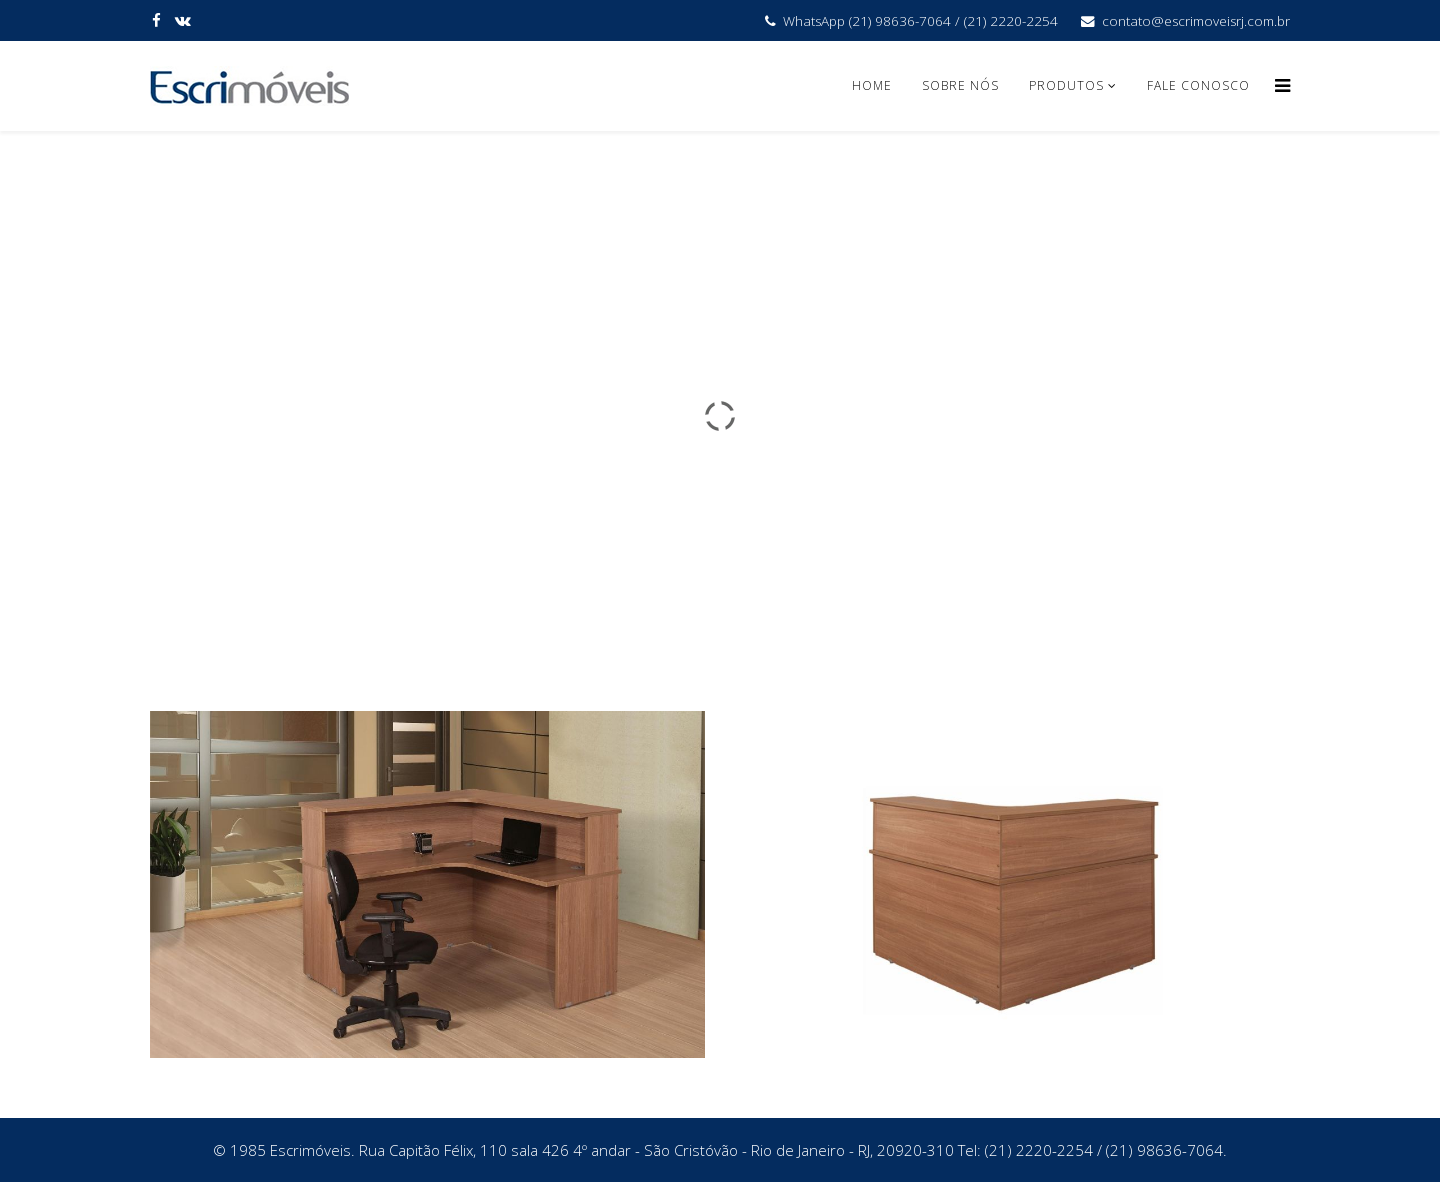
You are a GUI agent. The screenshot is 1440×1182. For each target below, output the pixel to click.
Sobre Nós (960, 85)
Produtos (1068, 85)
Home (872, 85)
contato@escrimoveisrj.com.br (1196, 21)
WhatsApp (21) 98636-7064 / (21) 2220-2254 (920, 21)
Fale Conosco (1198, 85)
